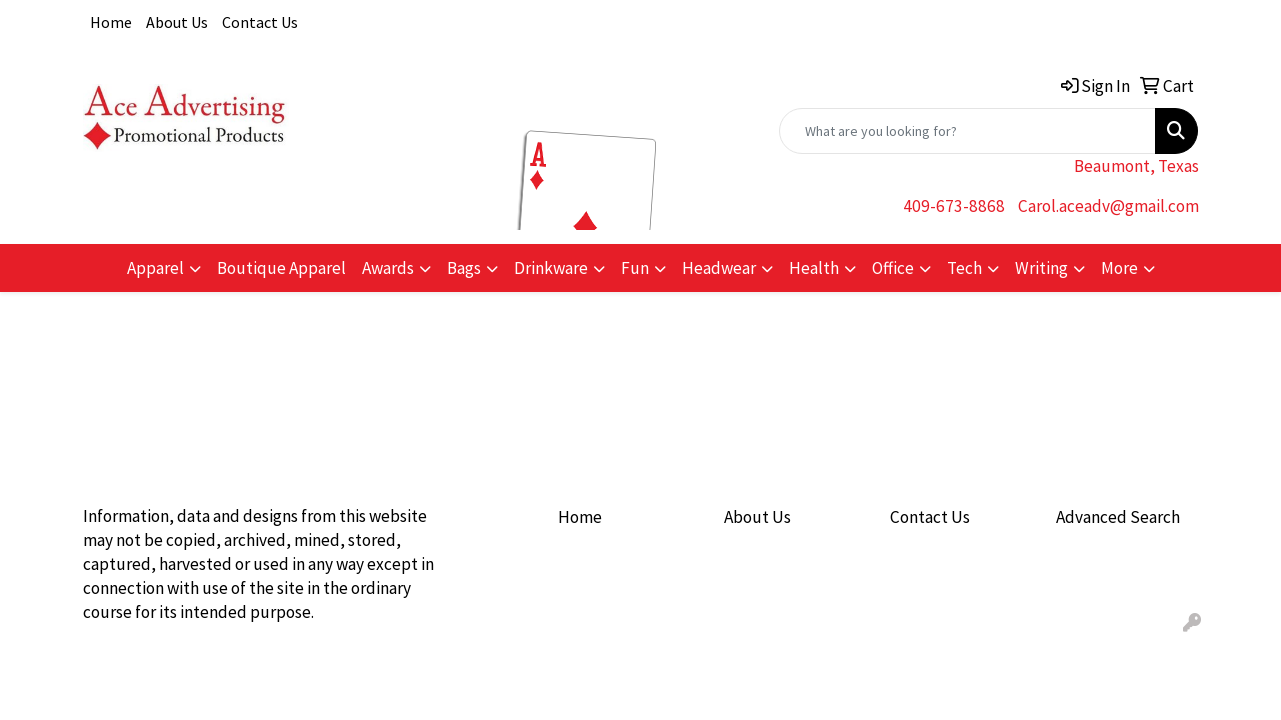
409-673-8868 (954, 206)
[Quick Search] (967, 131)
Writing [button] (1041, 268)
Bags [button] (464, 268)
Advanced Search (1118, 517)
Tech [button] (964, 268)
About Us (177, 22)
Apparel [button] (155, 268)
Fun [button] (635, 268)
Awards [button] (388, 268)
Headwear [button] (719, 268)
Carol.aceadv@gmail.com (1108, 206)
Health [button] (814, 268)
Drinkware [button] (551, 268)
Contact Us (260, 22)
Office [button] (893, 268)
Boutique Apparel (281, 268)
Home (111, 22)
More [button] (1119, 268)
